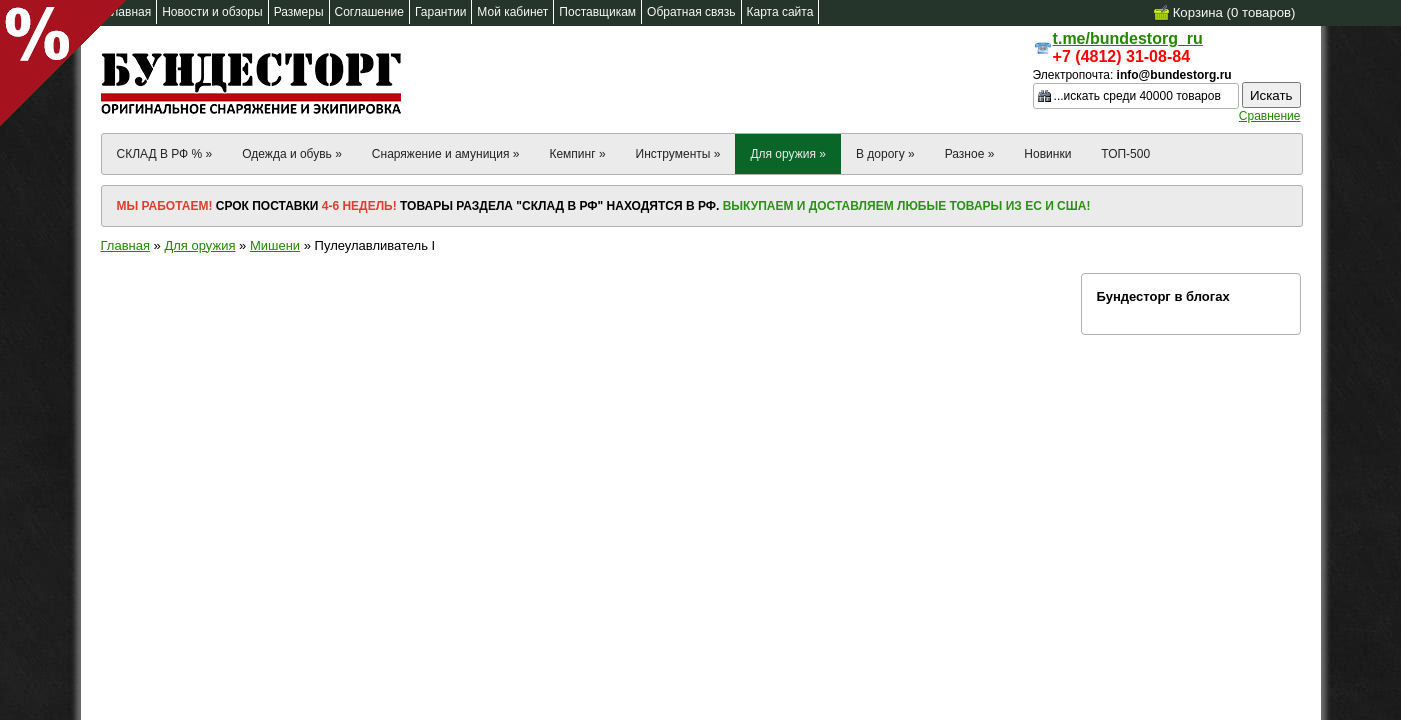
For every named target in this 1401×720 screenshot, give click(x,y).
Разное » (970, 154)
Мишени (275, 245)
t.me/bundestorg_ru (1128, 38)
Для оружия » (788, 154)
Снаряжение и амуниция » (446, 154)
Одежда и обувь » (292, 154)
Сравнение (1270, 116)
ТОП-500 (1125, 154)
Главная (125, 245)
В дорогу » (885, 154)
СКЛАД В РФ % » (165, 154)
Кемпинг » (577, 154)
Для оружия (199, 245)
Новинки (1047, 154)
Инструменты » (678, 154)
